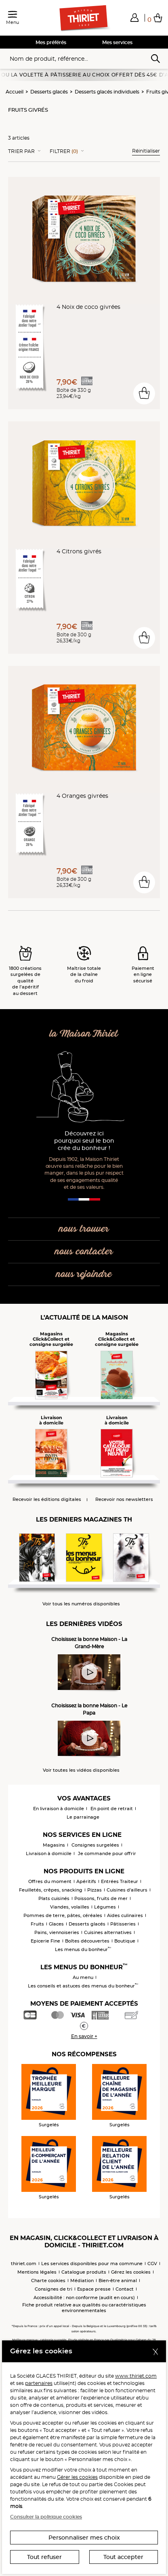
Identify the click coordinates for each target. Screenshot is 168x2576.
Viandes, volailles (69, 1907)
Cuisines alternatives (108, 1932)
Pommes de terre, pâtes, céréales (62, 1915)
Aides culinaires (125, 1915)
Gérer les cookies (77, 2477)
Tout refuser (44, 2557)
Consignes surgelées (95, 1845)
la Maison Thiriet (84, 1034)
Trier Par (21, 151)
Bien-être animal (118, 2280)
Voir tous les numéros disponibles (81, 1604)
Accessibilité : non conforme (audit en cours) (84, 2297)
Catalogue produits (83, 2272)
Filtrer (64, 151)
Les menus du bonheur (83, 1949)
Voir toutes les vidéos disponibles (81, 1770)
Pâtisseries (123, 1924)
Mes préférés (51, 42)
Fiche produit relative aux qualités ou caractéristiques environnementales (84, 2307)
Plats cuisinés (53, 1898)
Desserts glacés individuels (107, 92)
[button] (134, 17)
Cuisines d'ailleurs (127, 1890)
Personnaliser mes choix (84, 2537)
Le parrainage (83, 1817)
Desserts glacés (49, 92)
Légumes (105, 1907)
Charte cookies (48, 2280)
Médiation (82, 2280)
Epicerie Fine (45, 1941)
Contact (125, 2289)
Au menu (83, 1977)
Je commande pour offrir (107, 1853)
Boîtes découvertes (87, 1941)
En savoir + (84, 2036)
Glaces (56, 1924)
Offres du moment (49, 1881)
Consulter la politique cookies (46, 2517)
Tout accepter (123, 2557)
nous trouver (84, 1229)
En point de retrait (111, 1808)
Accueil (14, 92)
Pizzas (94, 1890)
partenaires (38, 2383)
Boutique (124, 1941)
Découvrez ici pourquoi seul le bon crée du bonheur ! (84, 1141)
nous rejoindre (84, 1274)
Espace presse (94, 2289)
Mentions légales (37, 2272)
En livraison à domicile (58, 1808)
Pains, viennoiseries (56, 1932)
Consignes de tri (53, 2289)
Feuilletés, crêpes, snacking (50, 1890)
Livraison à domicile (48, 1853)
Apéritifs (86, 1881)
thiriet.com (23, 2263)
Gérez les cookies (131, 2272)
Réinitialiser (146, 151)
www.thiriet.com (136, 2376)
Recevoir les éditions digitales (47, 1499)
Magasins (54, 1845)
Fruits (37, 1924)
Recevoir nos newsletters (124, 1499)
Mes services (117, 42)
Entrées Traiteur (119, 1881)
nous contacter (84, 1252)
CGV (152, 2263)
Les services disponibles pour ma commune (92, 2263)
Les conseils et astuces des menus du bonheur (83, 1986)
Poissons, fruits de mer (101, 1898)
